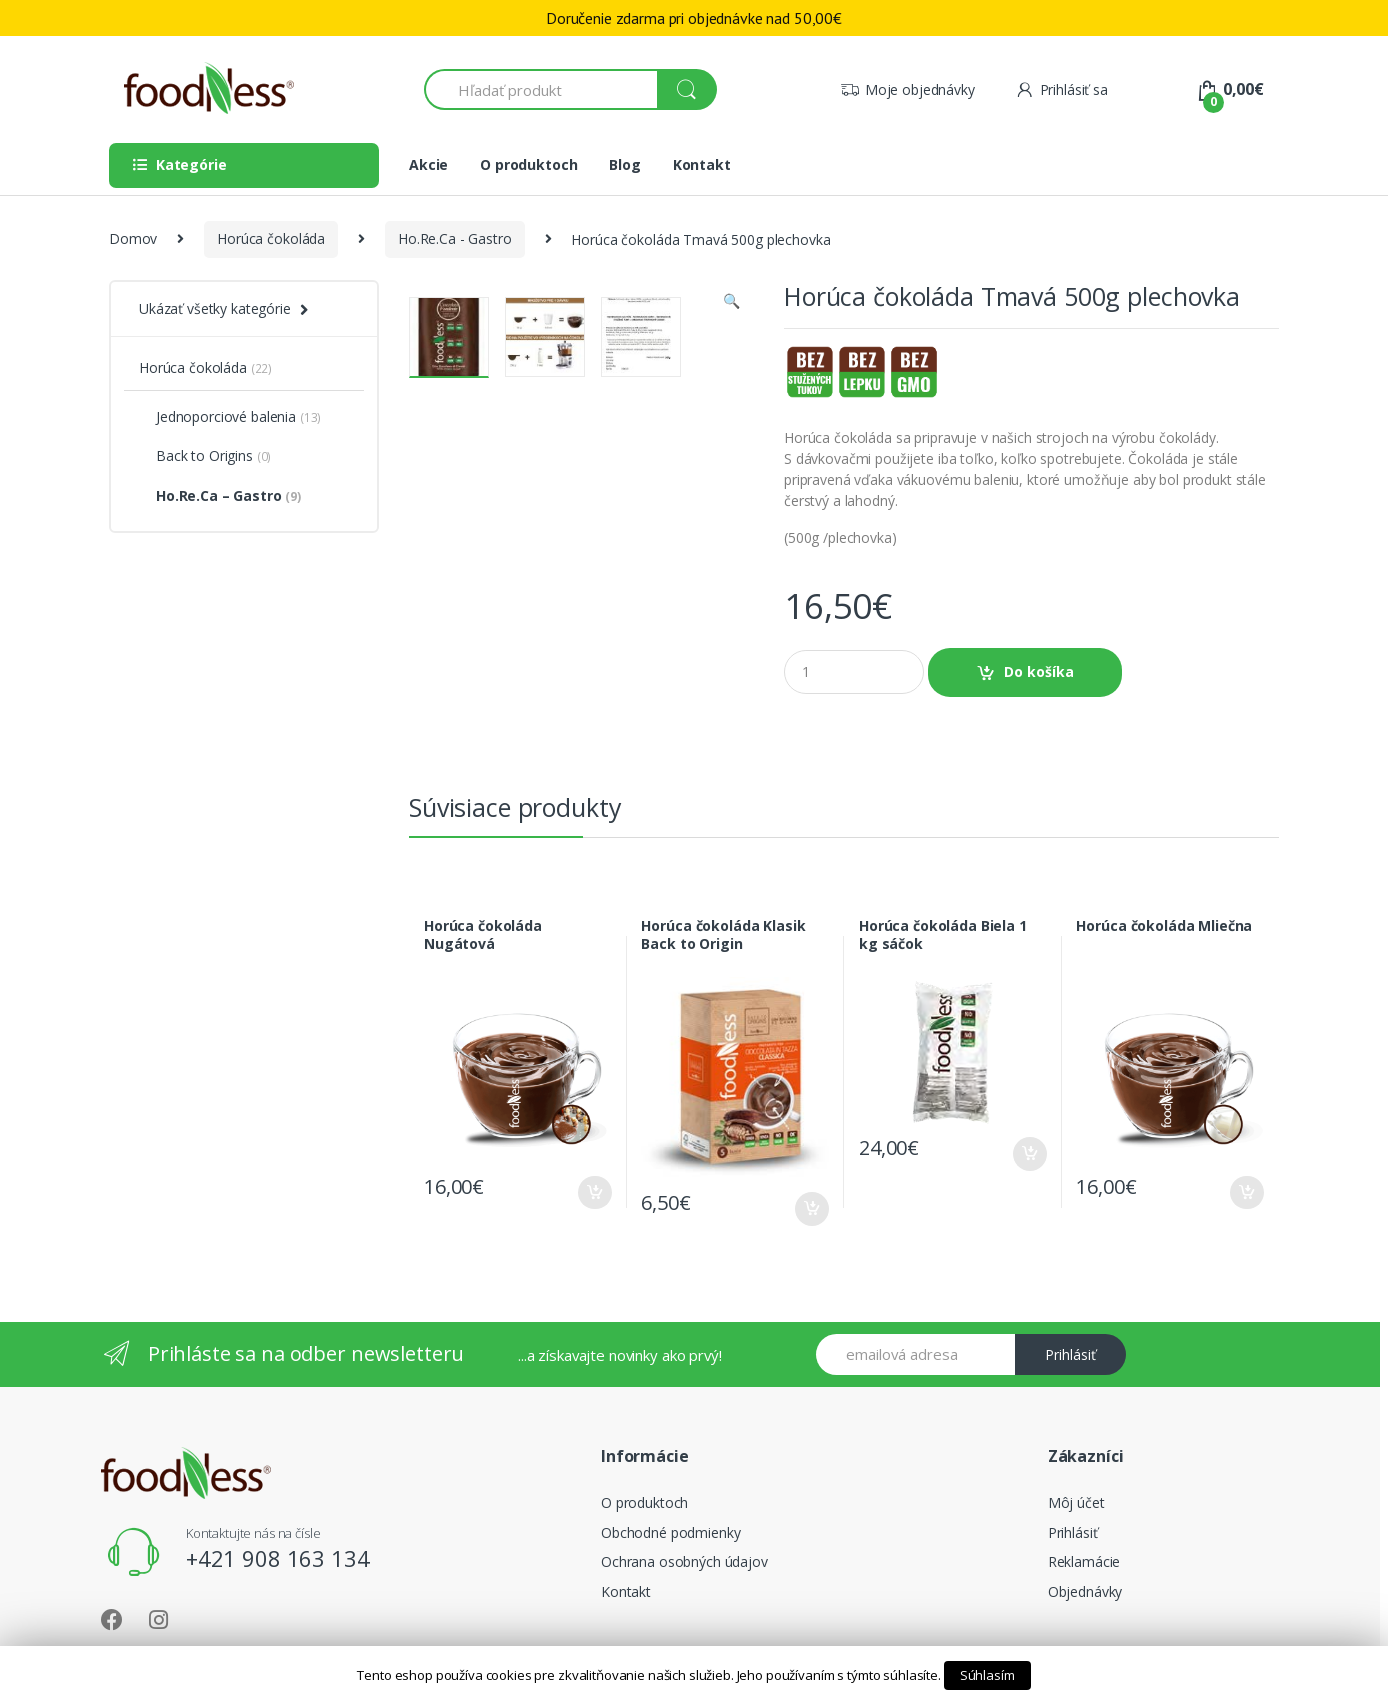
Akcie (428, 164)
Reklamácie (1084, 1561)
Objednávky (1085, 1591)
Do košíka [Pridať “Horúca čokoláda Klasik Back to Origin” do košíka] (811, 1209)
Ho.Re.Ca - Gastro (455, 238)
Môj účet (1076, 1502)
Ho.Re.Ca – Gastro (220, 495)
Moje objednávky (907, 89)
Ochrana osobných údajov (684, 1561)
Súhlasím (987, 1675)
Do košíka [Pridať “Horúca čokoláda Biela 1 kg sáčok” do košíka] (1029, 1154)
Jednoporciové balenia (230, 416)
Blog (624, 164)
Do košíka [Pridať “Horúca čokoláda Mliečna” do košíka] (1246, 1193)
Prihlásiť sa (1061, 89)
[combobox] (541, 89)
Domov (133, 238)
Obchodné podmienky (670, 1532)
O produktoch (528, 164)
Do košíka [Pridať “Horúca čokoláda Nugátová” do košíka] (594, 1193)
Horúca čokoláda (271, 238)
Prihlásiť (1070, 1354)
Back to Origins (205, 455)
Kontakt (702, 164)
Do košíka (1039, 671)
